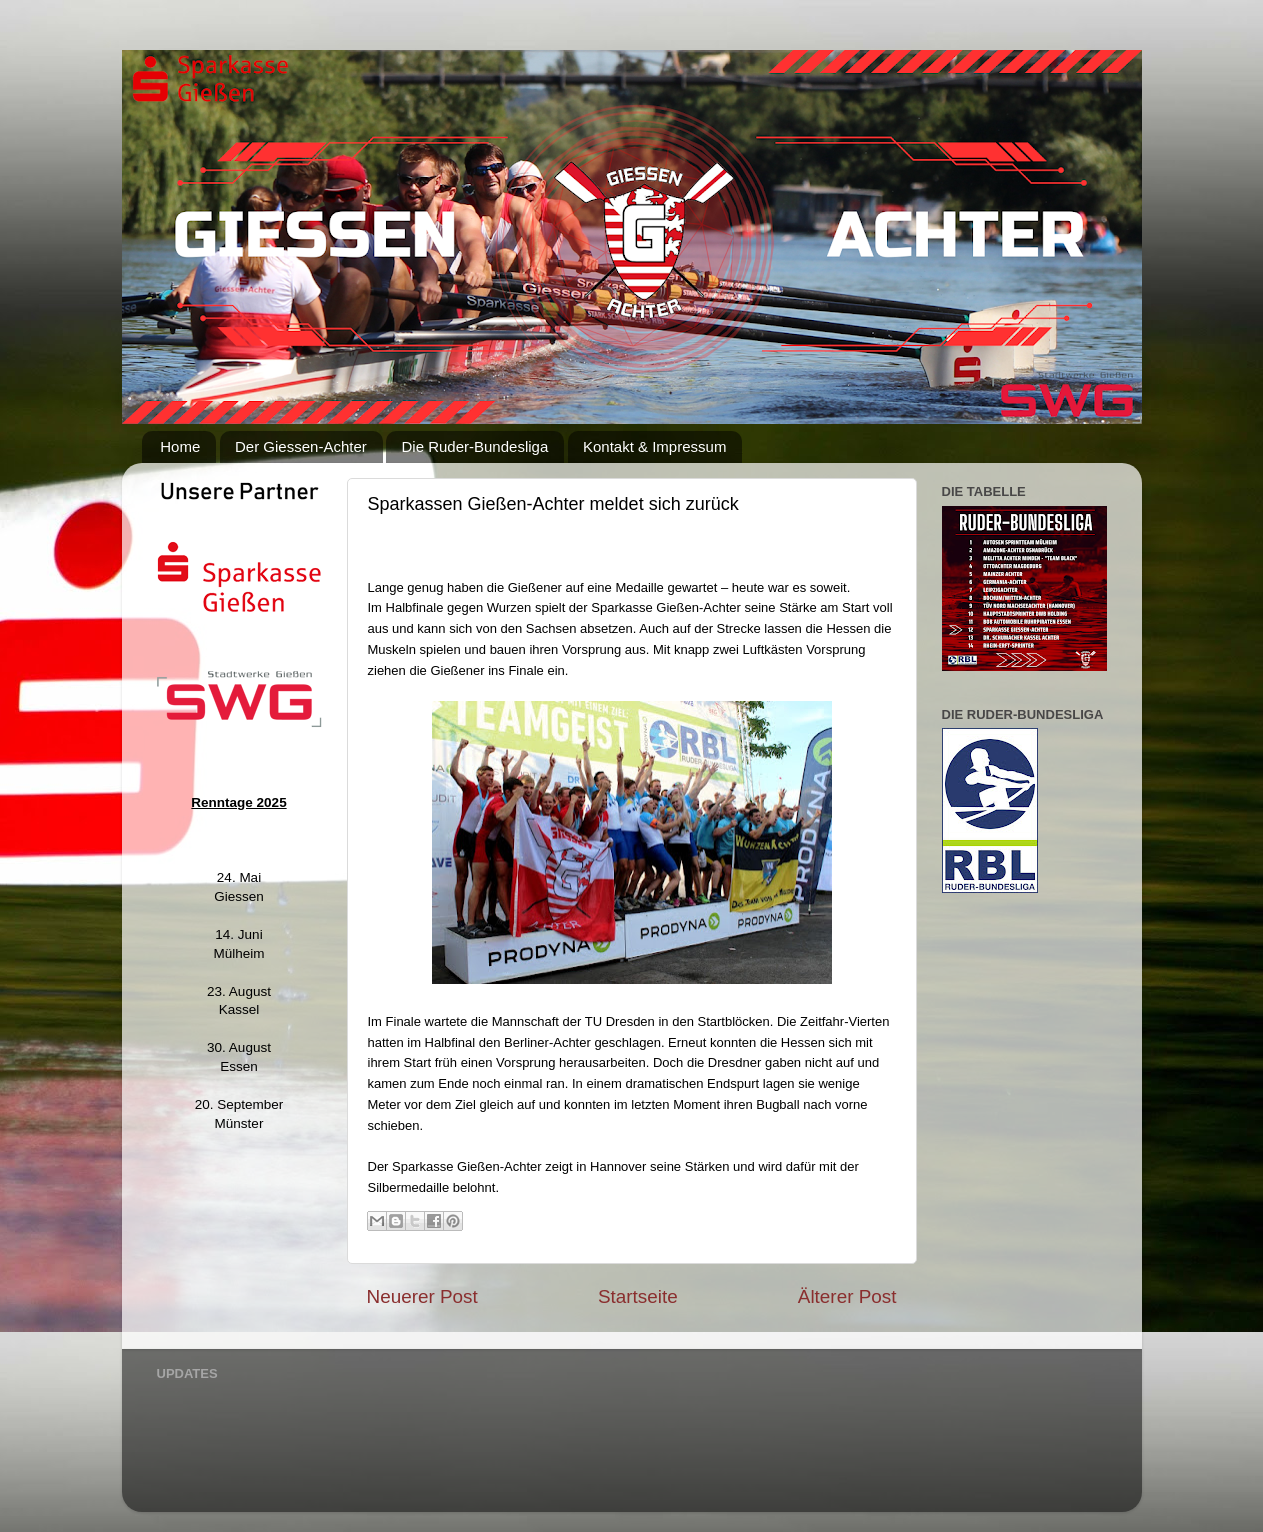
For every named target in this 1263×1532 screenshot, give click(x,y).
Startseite (638, 1296)
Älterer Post (847, 1296)
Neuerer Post (422, 1296)
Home (180, 446)
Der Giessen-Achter (301, 446)
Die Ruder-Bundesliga (474, 446)
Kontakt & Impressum (654, 446)
